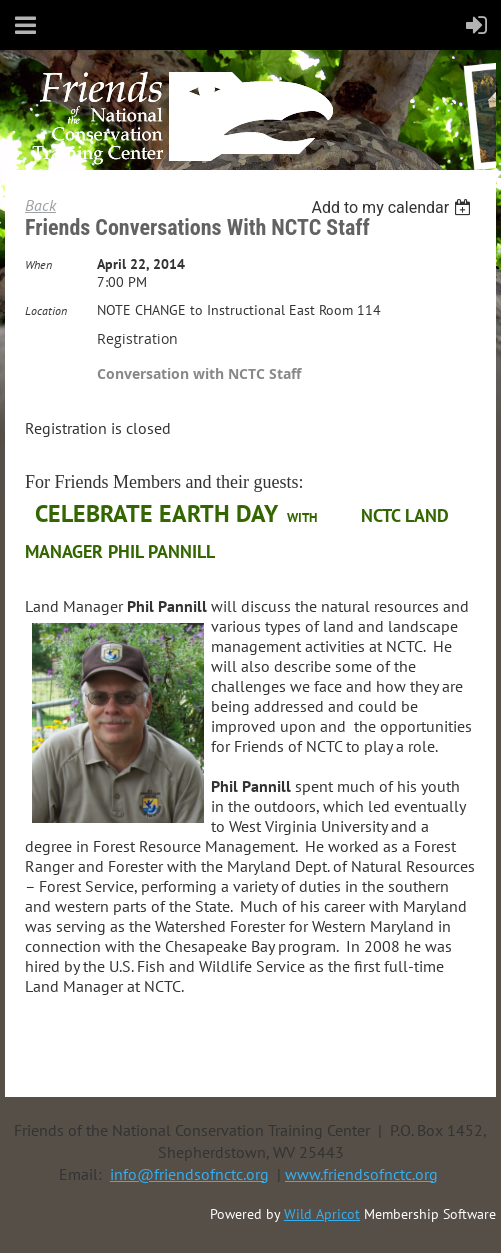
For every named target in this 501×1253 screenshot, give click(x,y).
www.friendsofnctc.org (361, 1174)
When (38, 264)
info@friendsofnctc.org (189, 1174)
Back (40, 205)
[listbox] (393, 207)
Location (46, 310)
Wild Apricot (322, 1214)
